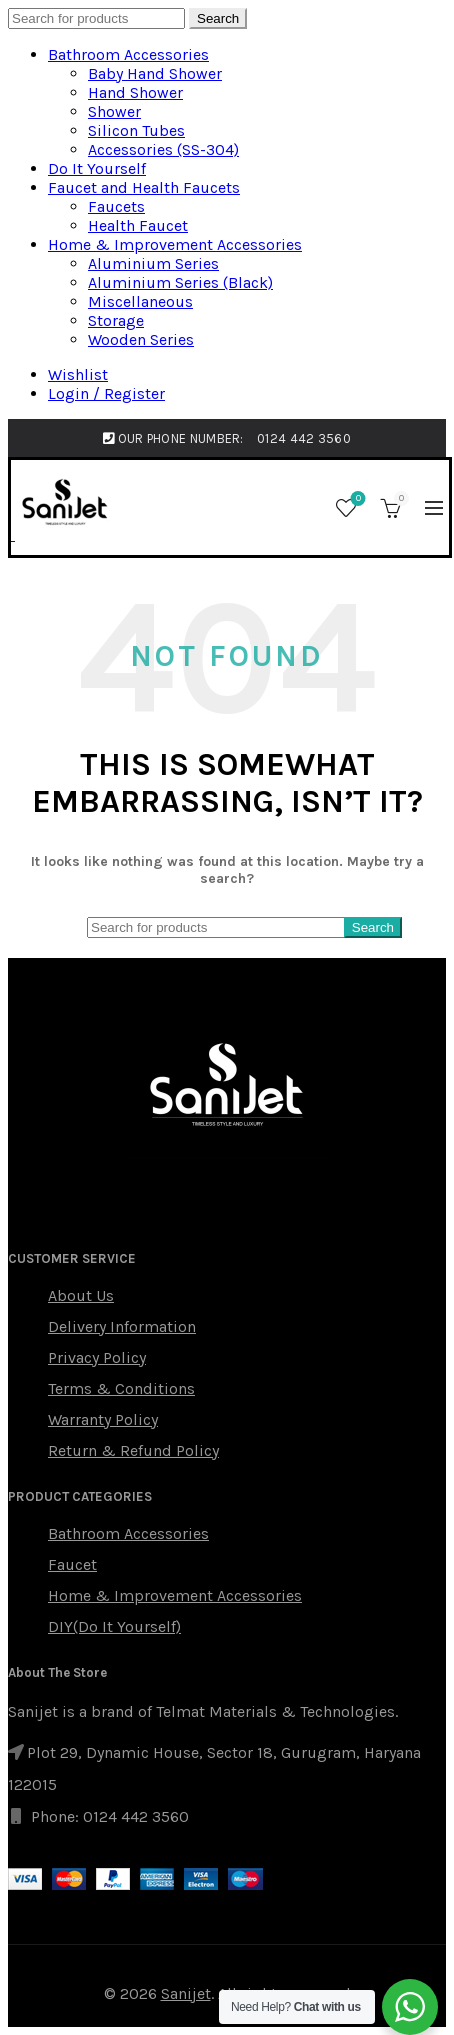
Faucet (72, 1564)
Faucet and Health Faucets (144, 187)
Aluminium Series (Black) (180, 282)
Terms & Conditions (121, 1388)
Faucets (116, 206)
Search (218, 18)
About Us (81, 1295)
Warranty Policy (103, 1419)
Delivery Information (122, 1326)
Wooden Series (141, 339)
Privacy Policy (97, 1357)
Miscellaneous (140, 301)
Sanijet (186, 1993)
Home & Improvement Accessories (175, 244)
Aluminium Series (153, 263)
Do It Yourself (97, 168)
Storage (116, 320)
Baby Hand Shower (155, 73)
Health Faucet (138, 225)
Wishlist (78, 374)
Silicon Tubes (136, 130)
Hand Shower (135, 92)
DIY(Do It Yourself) (114, 1626)
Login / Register (106, 393)
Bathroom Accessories (128, 54)
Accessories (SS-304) (163, 149)
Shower (114, 111)
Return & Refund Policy (133, 1450)
